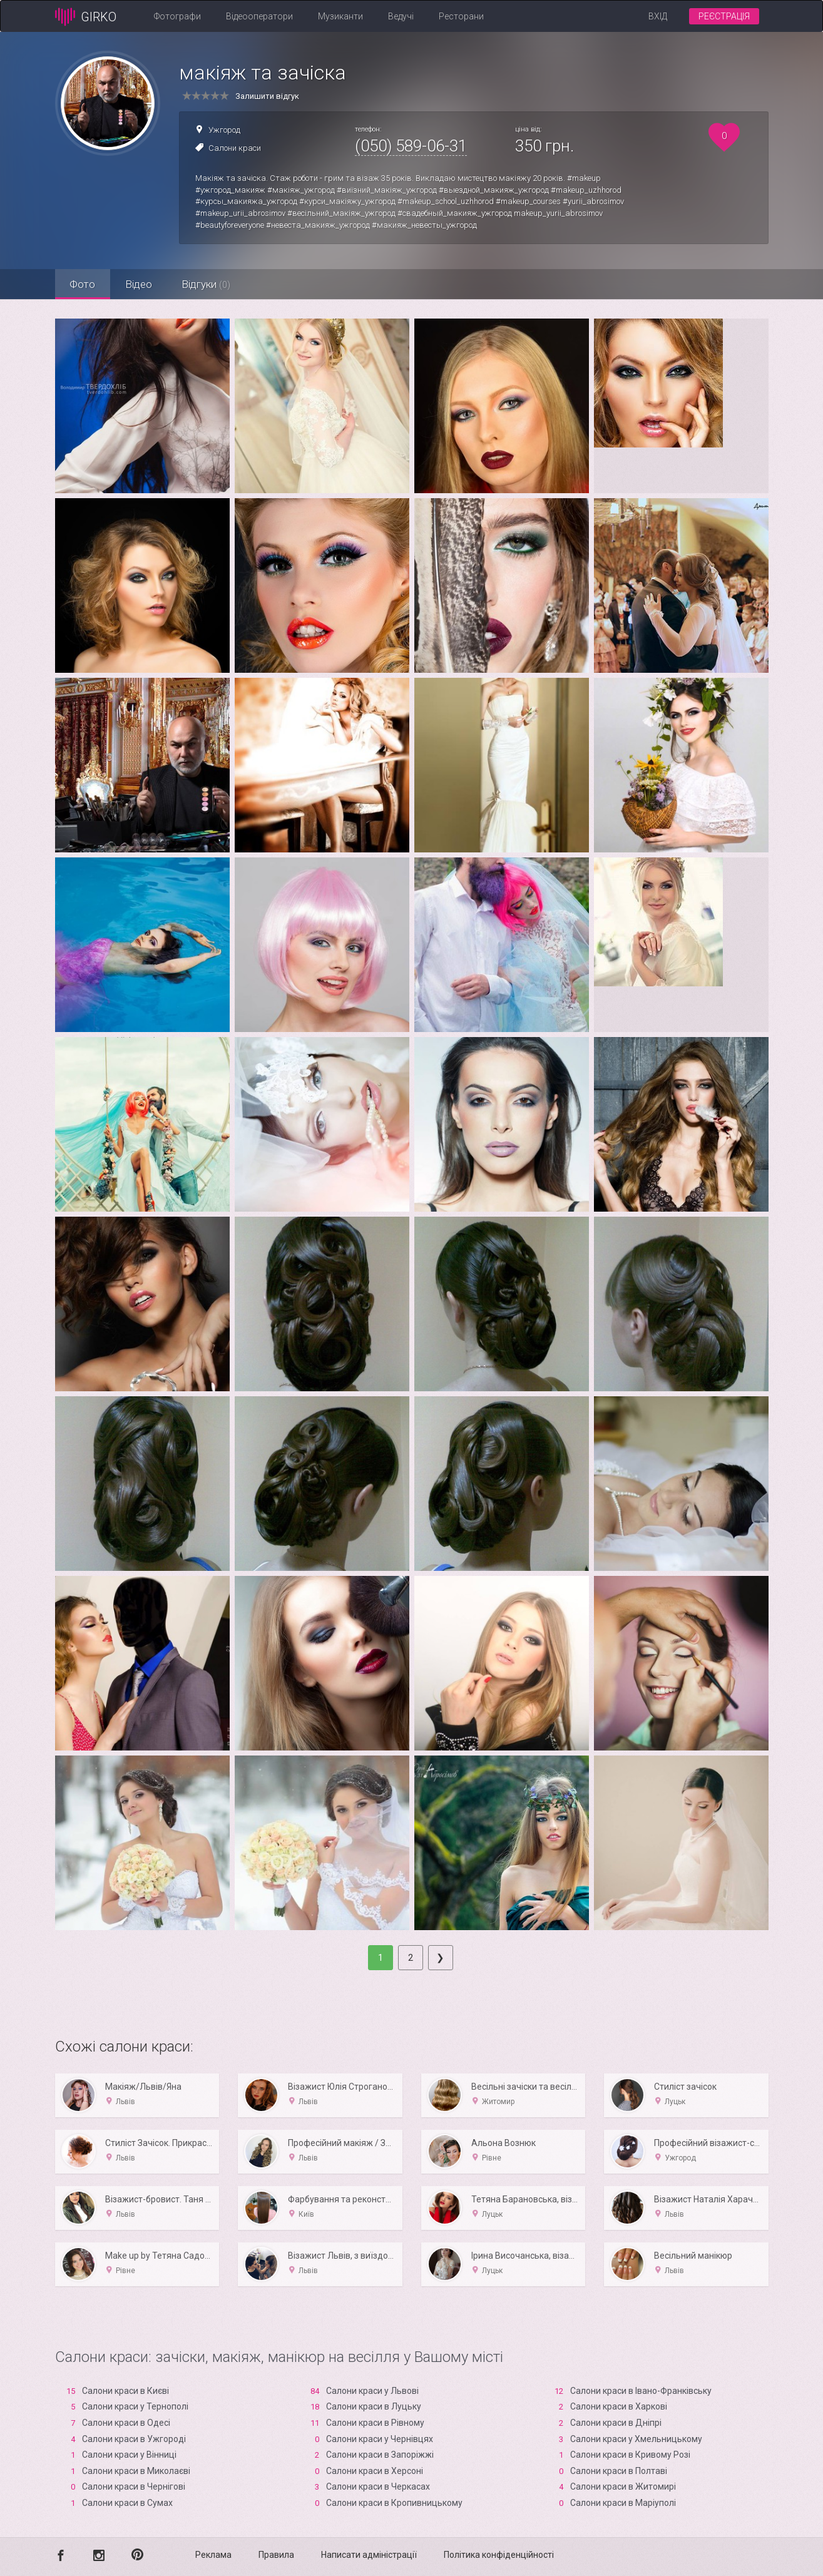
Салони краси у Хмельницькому (636, 2439)
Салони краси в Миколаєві (136, 2471)
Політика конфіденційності (499, 2555)
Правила (276, 2555)
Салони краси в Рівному (375, 2423)
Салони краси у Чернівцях (379, 2439)
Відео (141, 284)
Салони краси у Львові (372, 2391)
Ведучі (401, 16)
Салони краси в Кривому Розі (630, 2455)
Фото (83, 284)
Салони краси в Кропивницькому (394, 2503)
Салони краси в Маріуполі (623, 2503)
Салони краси (234, 148)
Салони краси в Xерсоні (374, 2471)
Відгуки (210, 284)
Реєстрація (724, 16)
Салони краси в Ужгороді (134, 2439)
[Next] (440, 1957)
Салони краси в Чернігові (133, 2486)
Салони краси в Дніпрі (616, 2423)
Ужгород (224, 130)
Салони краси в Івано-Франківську (641, 2391)
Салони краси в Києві (125, 2391)
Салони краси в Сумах (127, 2503)
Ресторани (461, 16)
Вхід (657, 16)
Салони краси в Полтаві (618, 2471)
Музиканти (340, 16)
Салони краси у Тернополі (135, 2406)
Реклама (213, 2555)
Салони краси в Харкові (618, 2406)
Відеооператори (259, 16)
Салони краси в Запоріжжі (380, 2455)
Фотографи (177, 16)
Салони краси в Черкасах (378, 2486)
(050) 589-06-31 (411, 145)
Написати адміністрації (369, 2555)
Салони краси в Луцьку (373, 2406)
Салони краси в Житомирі (623, 2486)
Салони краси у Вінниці (129, 2455)
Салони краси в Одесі (126, 2423)
